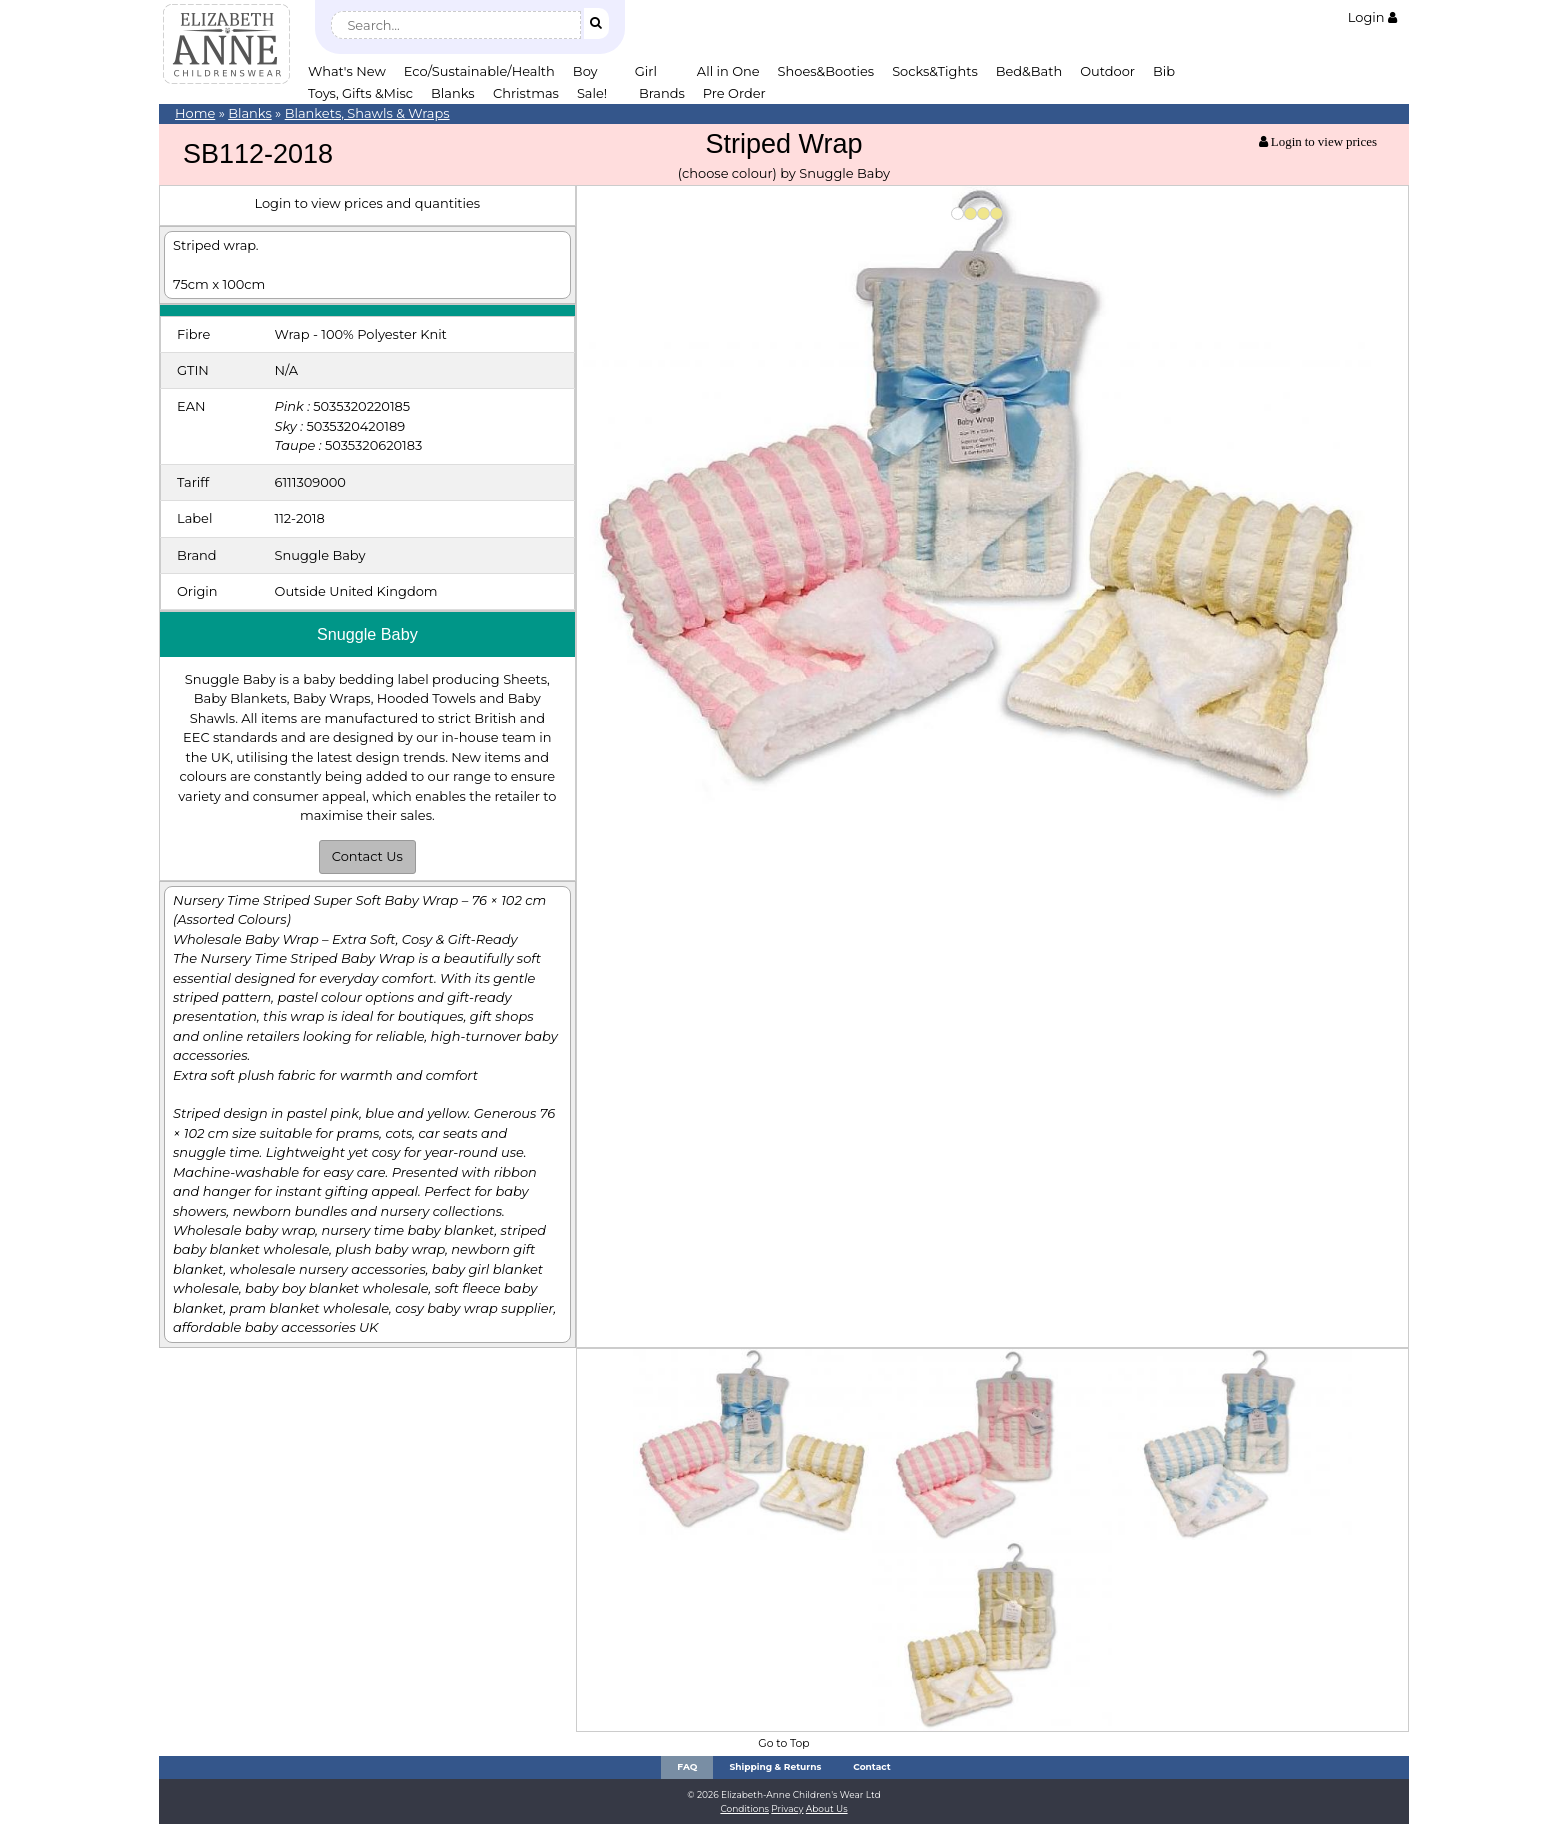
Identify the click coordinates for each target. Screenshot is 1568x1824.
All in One (728, 71)
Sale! (592, 93)
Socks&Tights (935, 71)
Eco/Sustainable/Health (479, 71)
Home (195, 113)
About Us (827, 1808)
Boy (585, 71)
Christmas (526, 93)
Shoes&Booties (826, 71)
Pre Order (734, 93)
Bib (1164, 71)
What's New (347, 71)
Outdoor (1107, 71)
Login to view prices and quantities (367, 203)
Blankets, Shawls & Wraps (367, 113)
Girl (646, 71)
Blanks (453, 93)
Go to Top (783, 1743)
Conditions (744, 1808)
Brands (662, 93)
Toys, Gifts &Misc (360, 93)
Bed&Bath (1029, 71)
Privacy (787, 1808)
